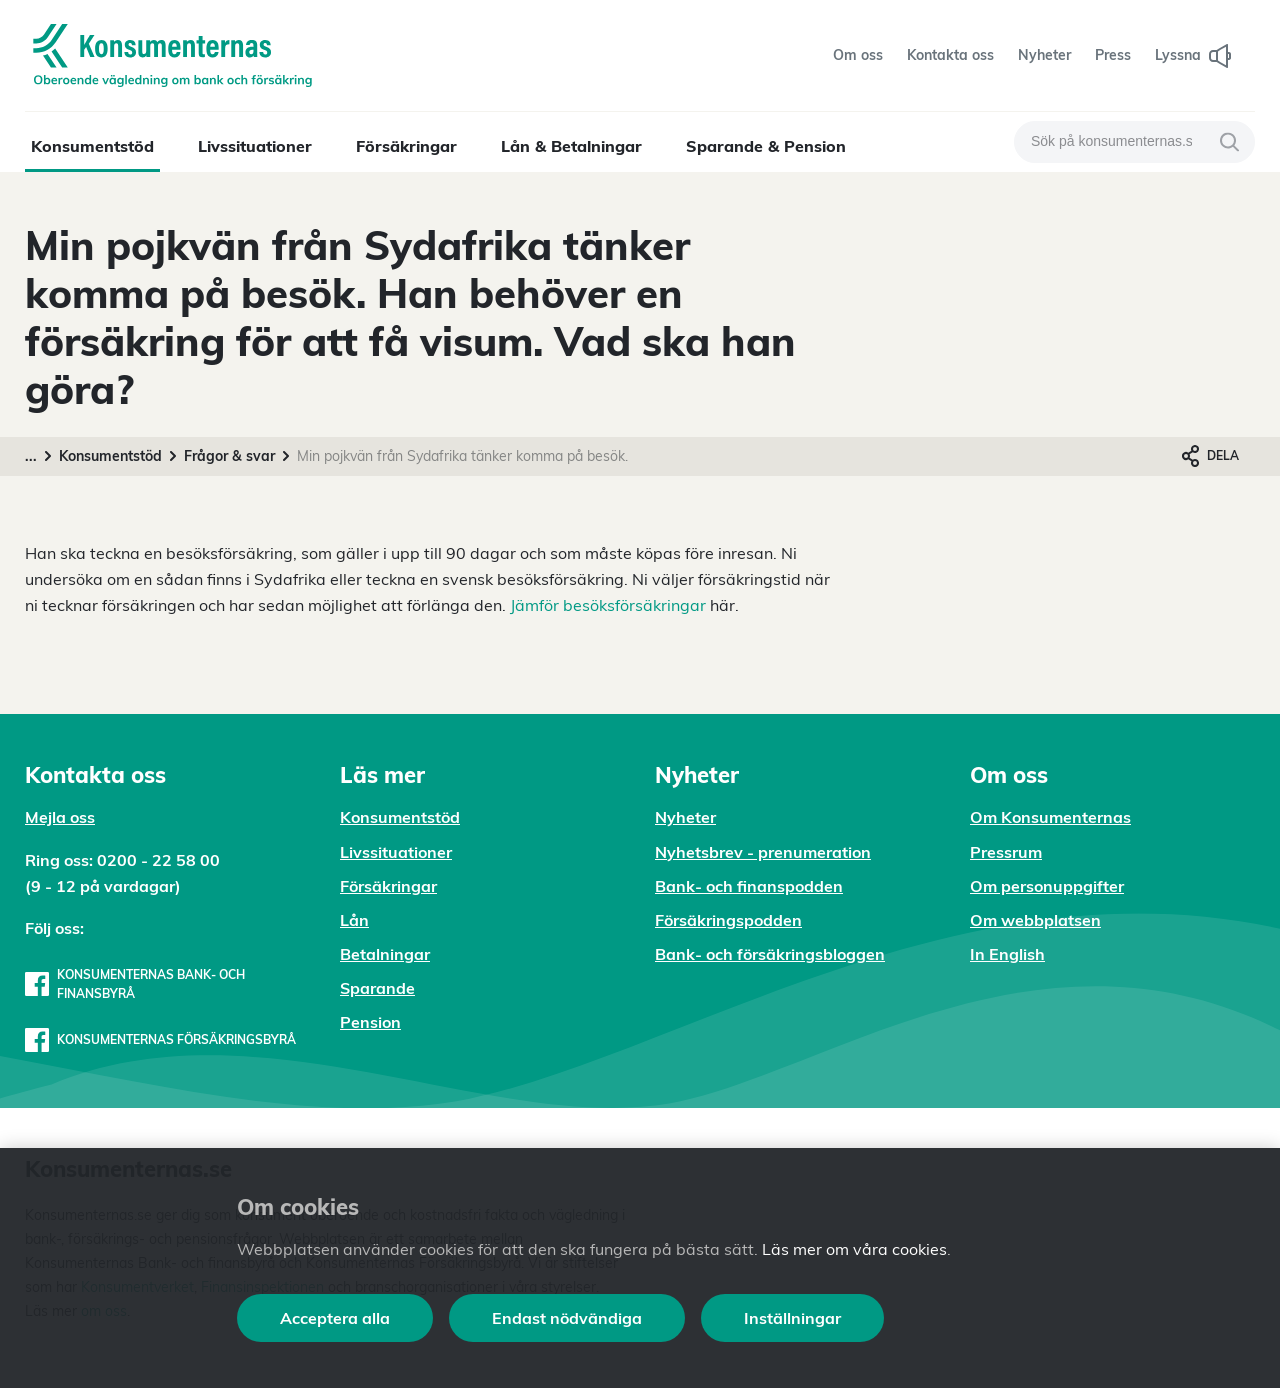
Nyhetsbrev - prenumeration (763, 852)
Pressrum (1006, 852)
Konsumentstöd (92, 146)
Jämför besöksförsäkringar (608, 605)
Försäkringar (406, 146)
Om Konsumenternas (1050, 817)
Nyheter (685, 817)
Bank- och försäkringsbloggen (770, 954)
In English (1007, 954)
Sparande (377, 988)
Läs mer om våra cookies (854, 1249)
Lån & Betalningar (571, 146)
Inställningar (792, 1318)
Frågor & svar (229, 456)
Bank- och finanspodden (749, 886)
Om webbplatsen (1035, 920)
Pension (370, 1022)
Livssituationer (255, 146)
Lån (354, 920)
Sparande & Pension (766, 146)
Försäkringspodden (728, 920)
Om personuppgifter (1047, 886)
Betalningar (385, 954)
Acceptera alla (335, 1318)
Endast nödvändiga (567, 1318)
